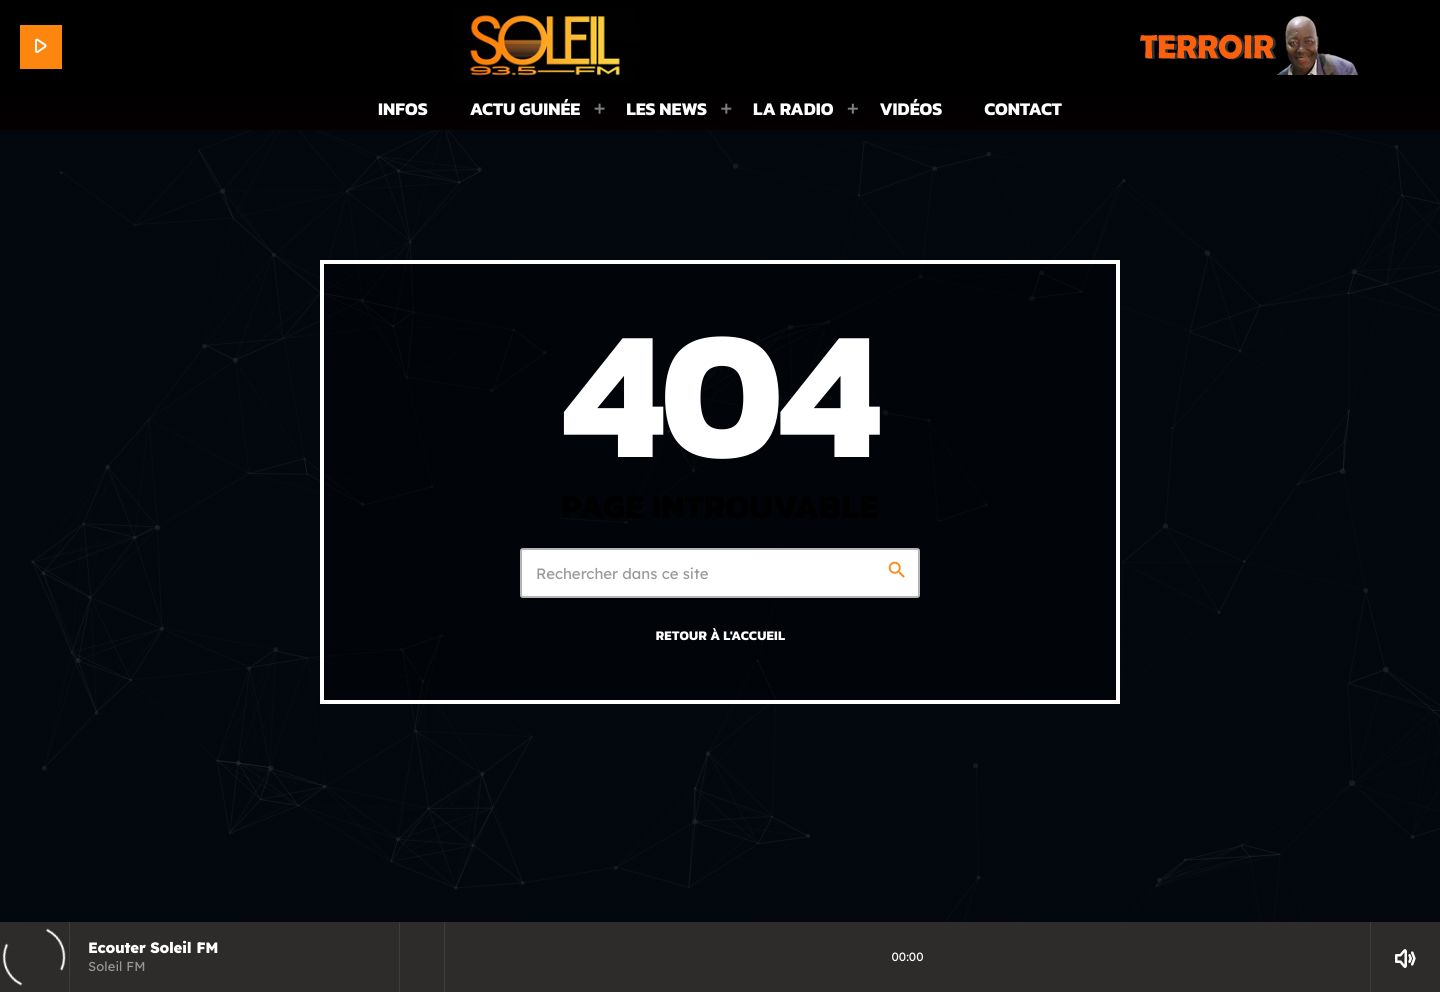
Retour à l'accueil (721, 636)
